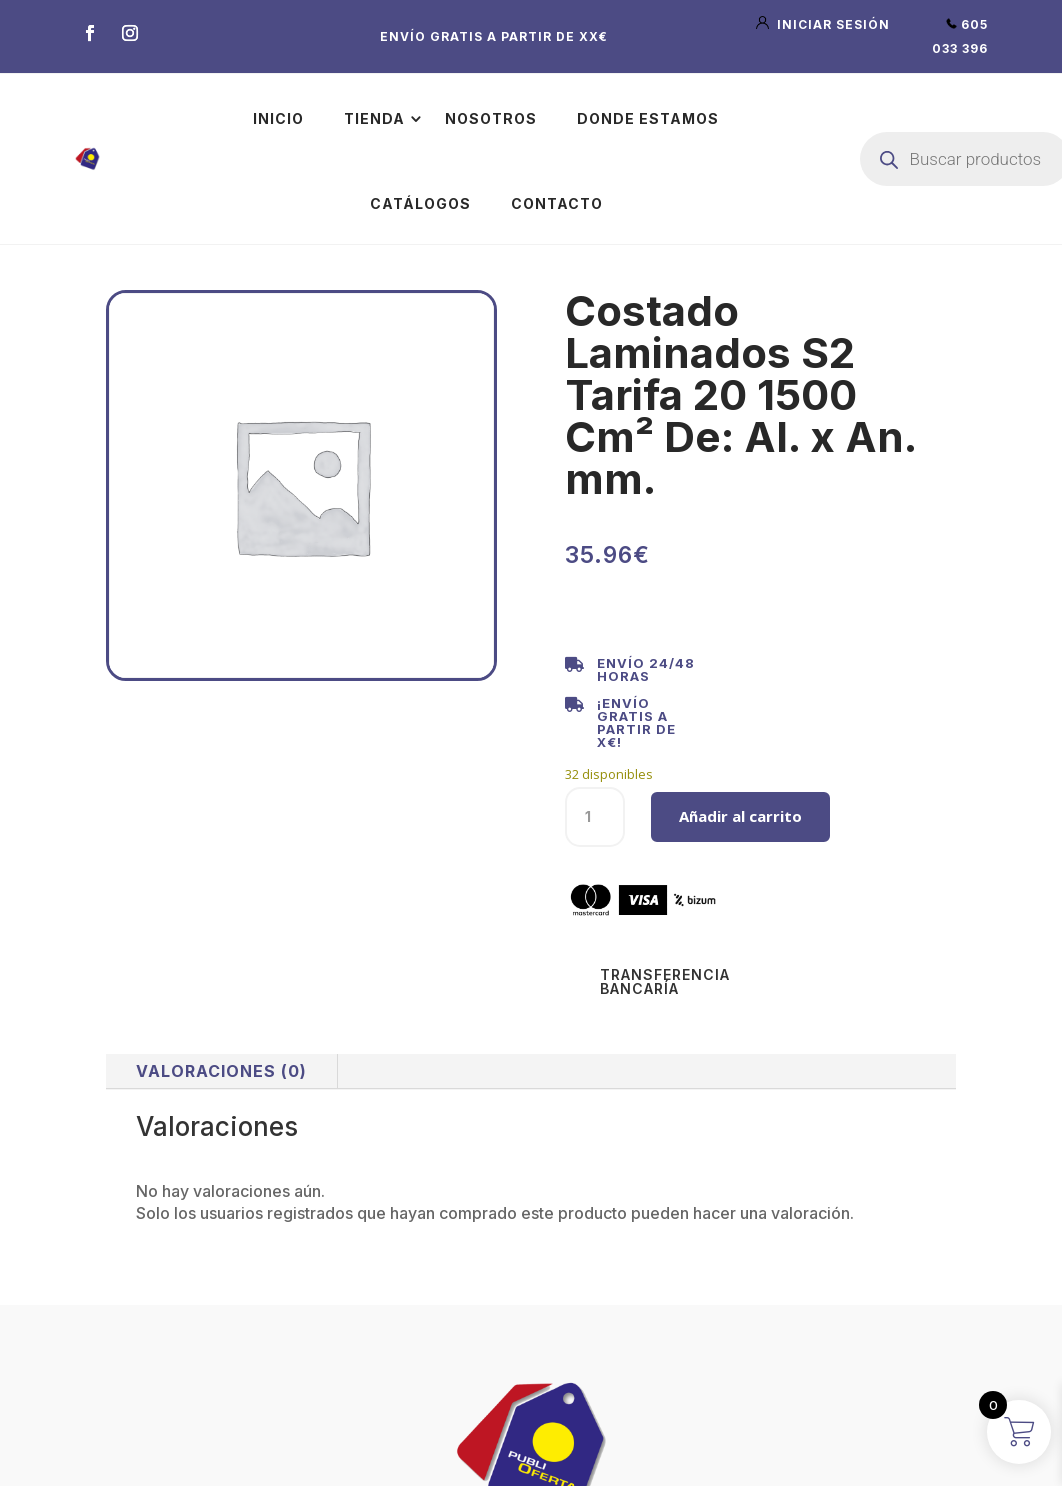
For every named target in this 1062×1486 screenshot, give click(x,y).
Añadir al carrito (740, 816)
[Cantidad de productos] (595, 817)
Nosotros (491, 118)
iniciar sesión (825, 24)
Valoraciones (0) (221, 1071)
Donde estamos (648, 118)
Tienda (374, 118)
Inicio (278, 118)
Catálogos (420, 203)
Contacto (557, 203)
